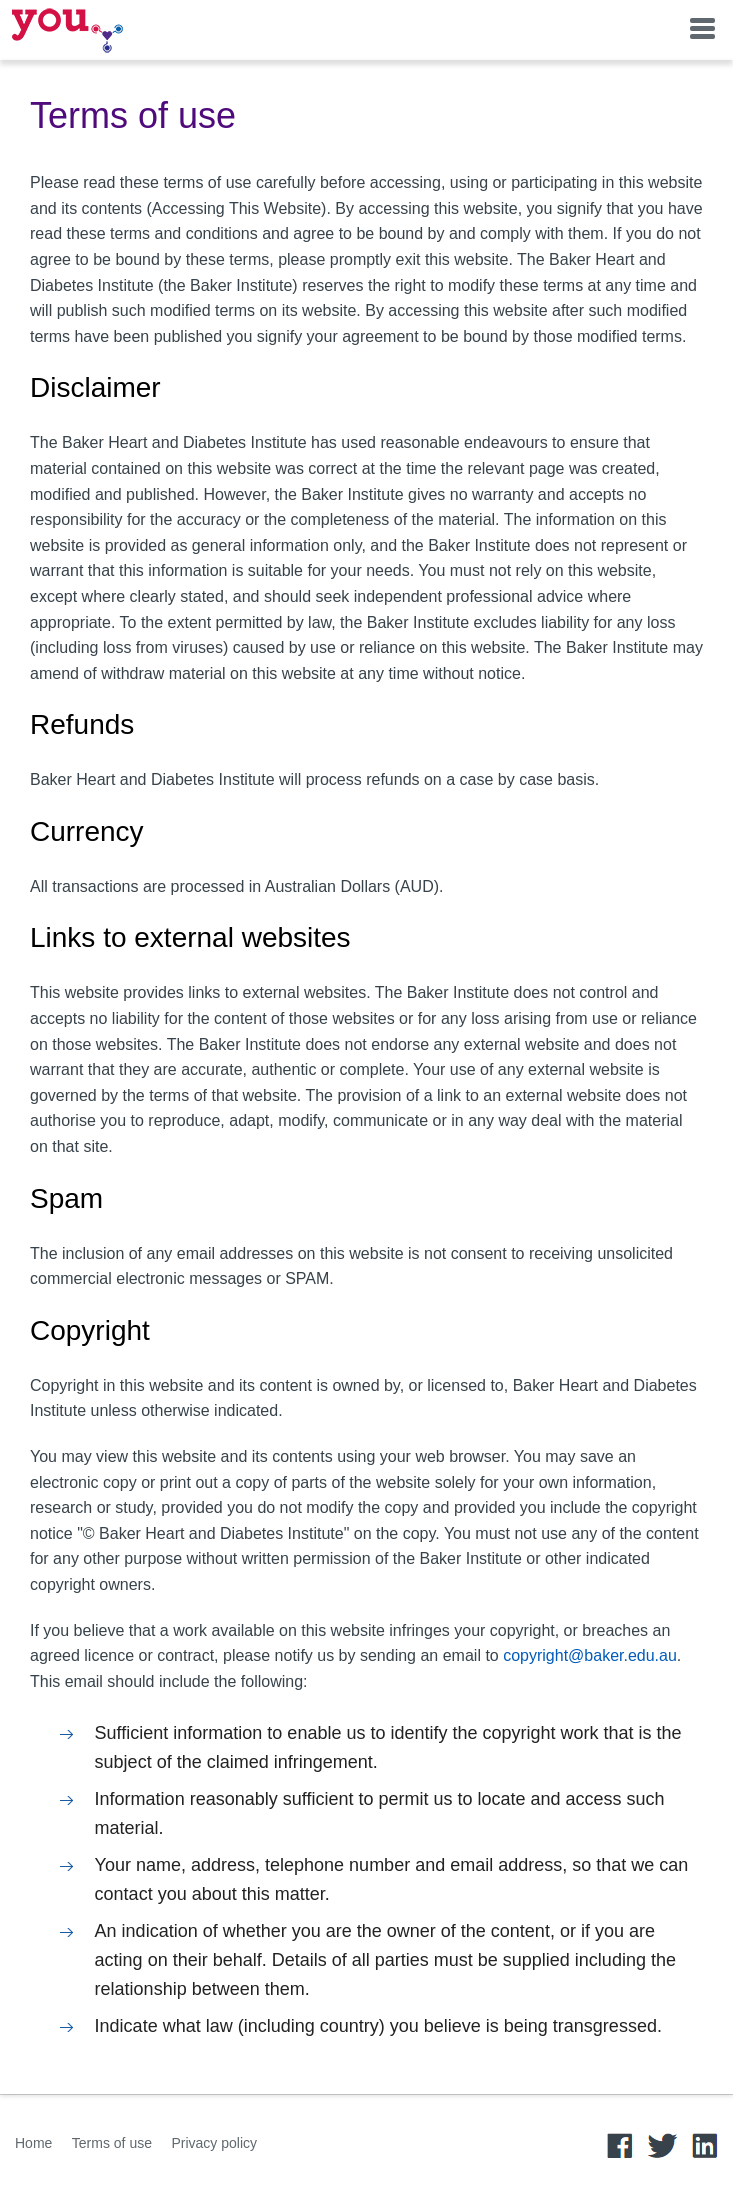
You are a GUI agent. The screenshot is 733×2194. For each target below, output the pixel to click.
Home (33, 2143)
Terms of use (112, 2143)
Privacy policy (214, 2143)
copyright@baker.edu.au (590, 1655)
